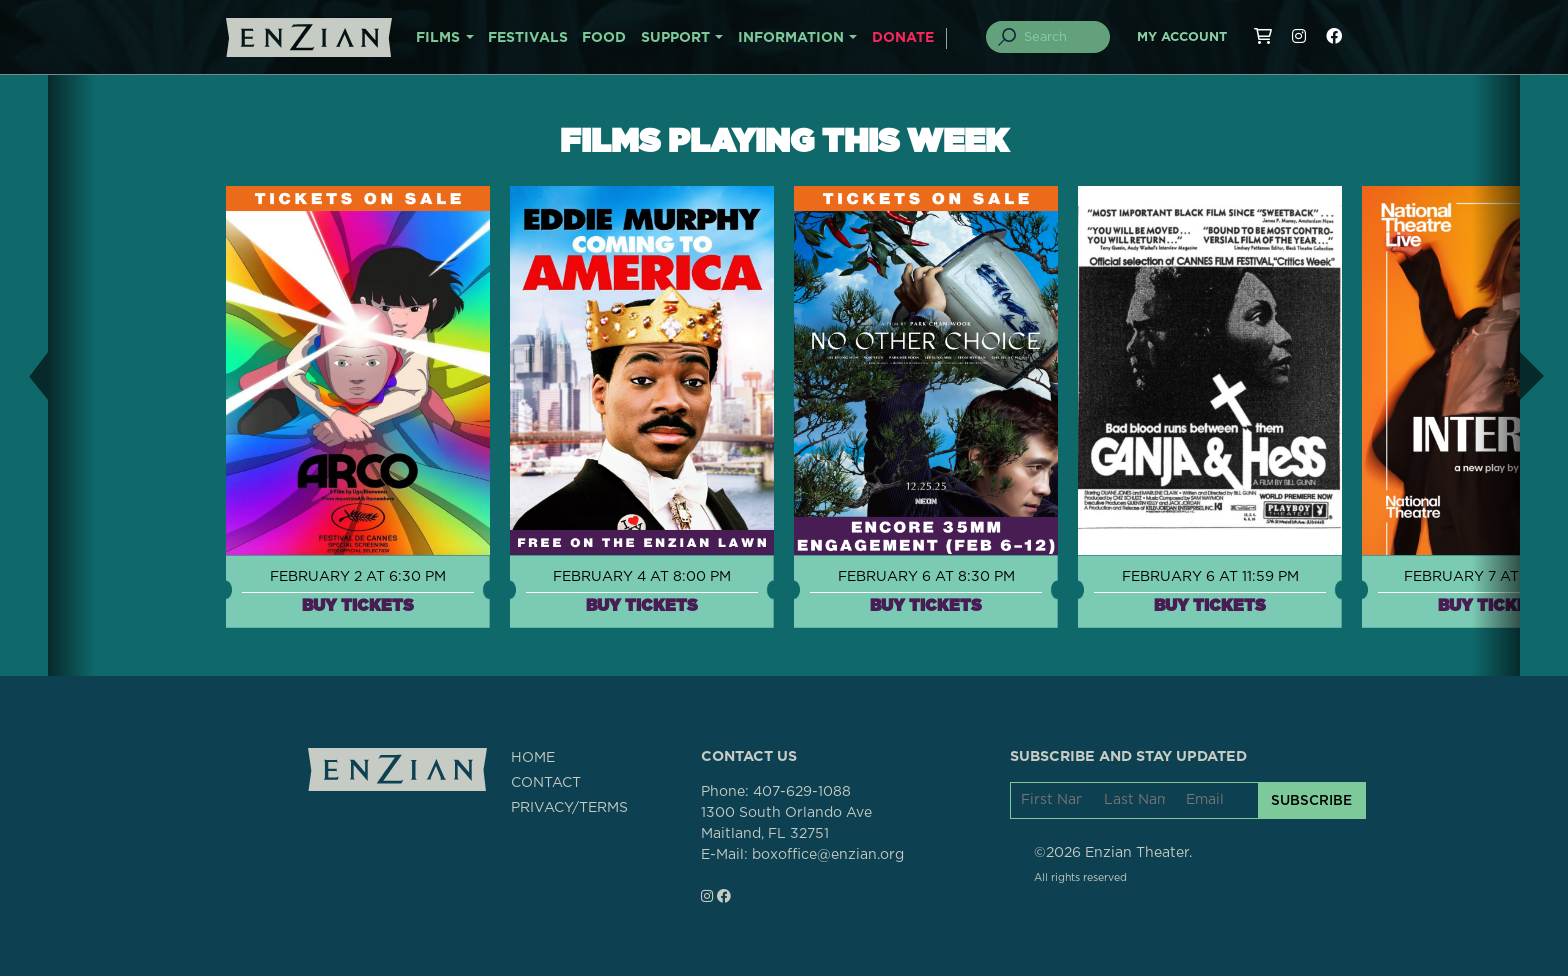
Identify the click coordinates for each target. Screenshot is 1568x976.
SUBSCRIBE (1311, 800)
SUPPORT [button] (675, 38)
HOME (533, 758)
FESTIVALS (528, 38)
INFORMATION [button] (791, 38)
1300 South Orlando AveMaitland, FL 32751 (786, 823)
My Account (1182, 37)
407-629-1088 (802, 792)
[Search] (1060, 37)
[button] (24, 375)
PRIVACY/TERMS (569, 808)
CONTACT (546, 783)
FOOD (604, 38)
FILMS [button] (438, 38)
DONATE (903, 38)
